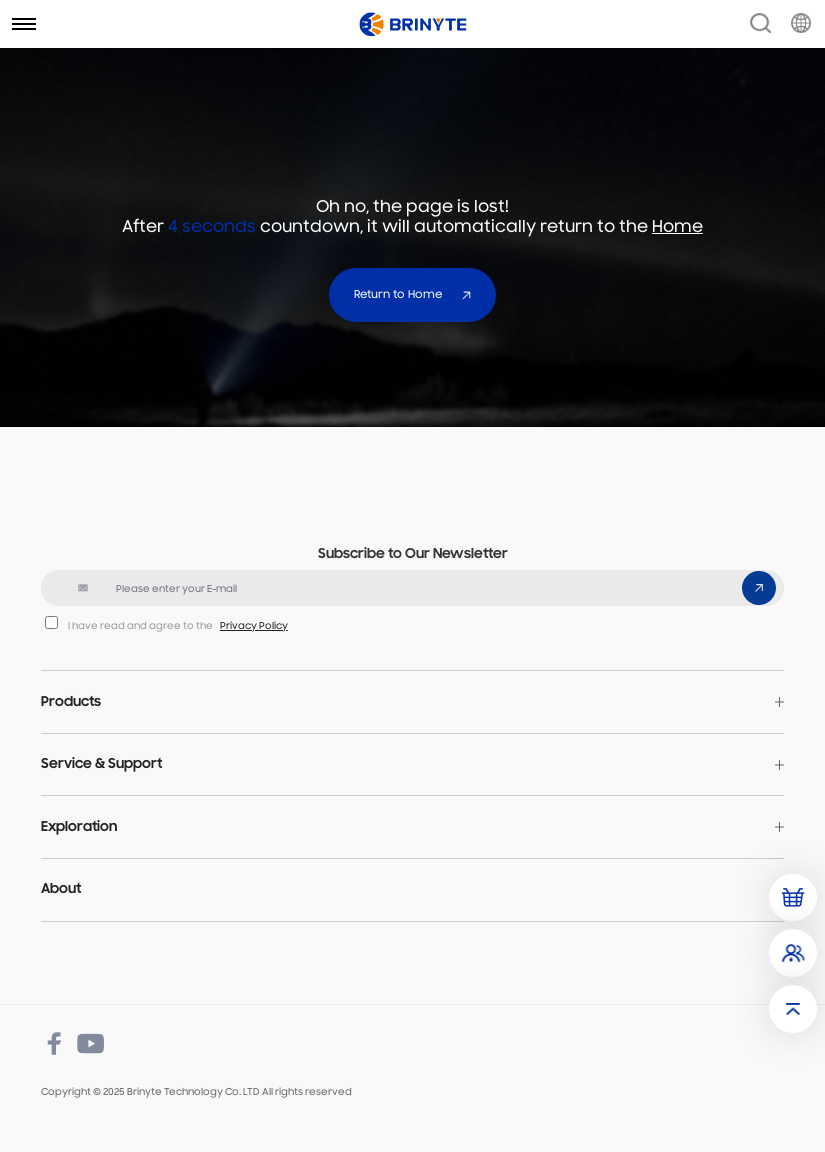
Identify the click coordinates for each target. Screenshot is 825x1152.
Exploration (79, 827)
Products (71, 702)
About (61, 889)
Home (677, 228)
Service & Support (101, 764)
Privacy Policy (254, 626)
